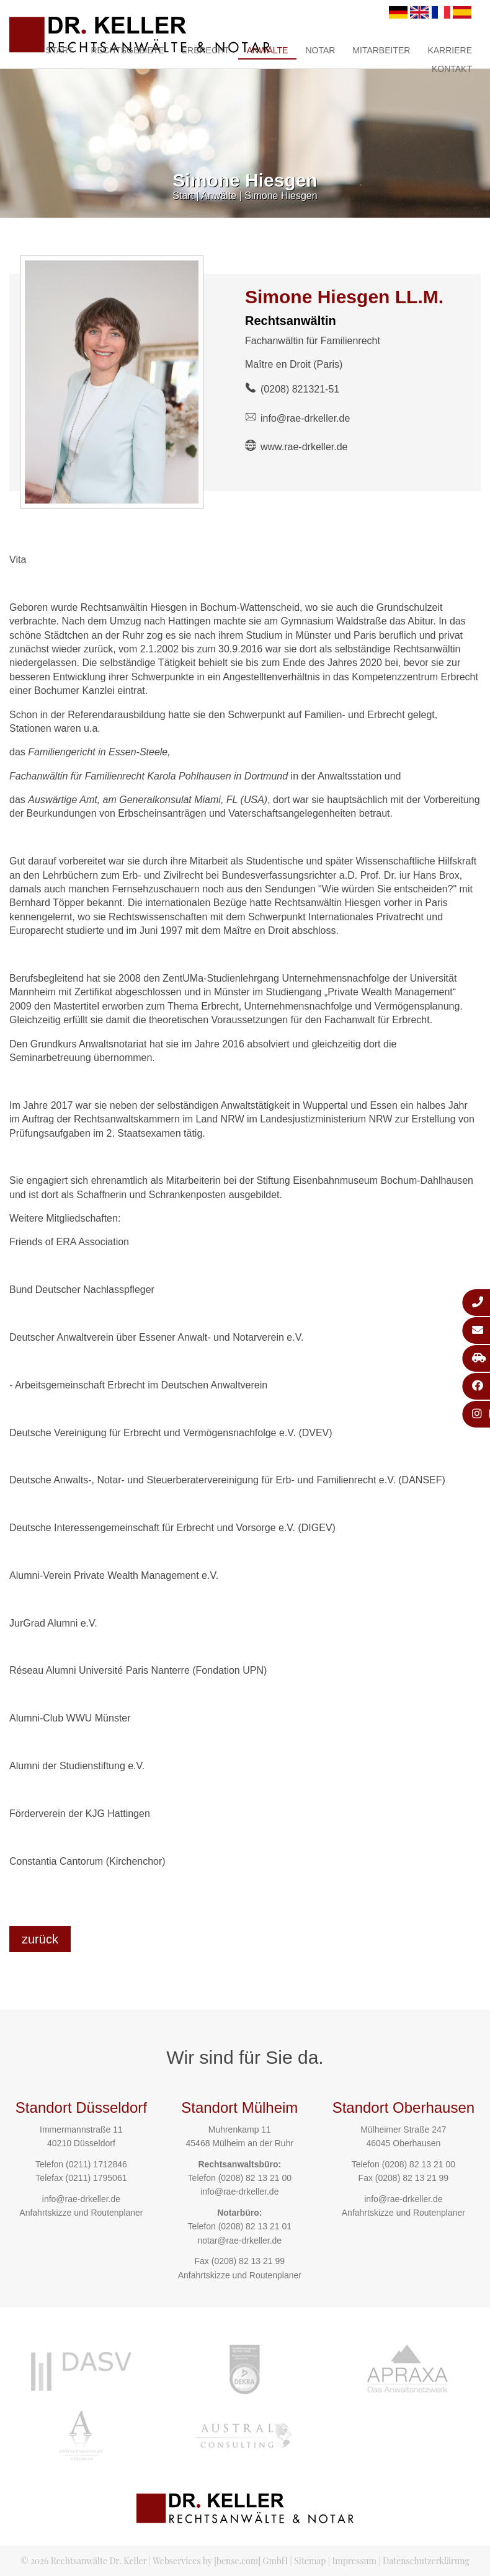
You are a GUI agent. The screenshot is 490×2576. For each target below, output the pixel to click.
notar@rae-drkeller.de (239, 2240)
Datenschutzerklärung (426, 2561)
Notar (320, 50)
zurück (40, 1939)
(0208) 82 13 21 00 (255, 2178)
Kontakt (452, 69)
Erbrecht (205, 50)
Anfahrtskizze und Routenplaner (81, 2213)
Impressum (354, 2561)
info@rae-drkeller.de (305, 418)
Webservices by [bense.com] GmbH (220, 2561)
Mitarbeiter (381, 50)
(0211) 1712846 (96, 2164)
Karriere (449, 50)
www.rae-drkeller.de (304, 447)
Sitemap (310, 2561)
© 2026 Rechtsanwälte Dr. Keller (83, 2561)
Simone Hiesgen (280, 195)
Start (60, 50)
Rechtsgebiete (127, 50)
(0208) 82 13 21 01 (255, 2226)
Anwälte (267, 50)
